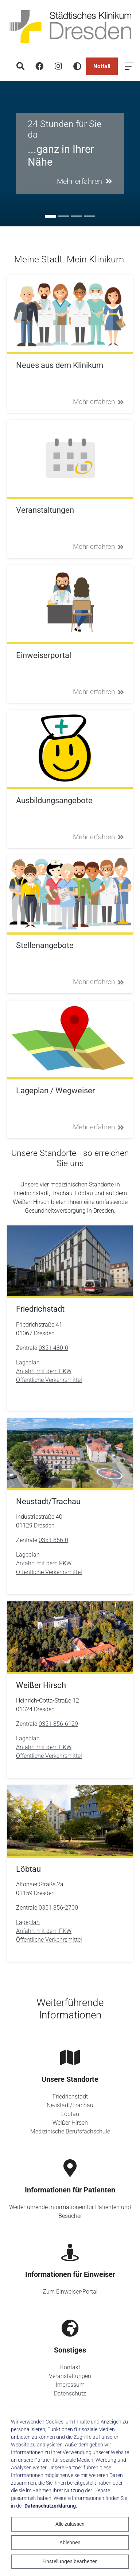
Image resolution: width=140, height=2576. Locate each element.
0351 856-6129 (58, 1723)
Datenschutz (70, 2393)
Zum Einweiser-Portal (70, 2291)
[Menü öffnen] (129, 66)
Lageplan (28, 1362)
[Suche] (20, 66)
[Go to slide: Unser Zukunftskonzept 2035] (89, 216)
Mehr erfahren (98, 401)
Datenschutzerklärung (50, 2506)
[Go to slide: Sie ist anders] (76, 216)
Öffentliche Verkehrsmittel (49, 1379)
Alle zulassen (70, 2524)
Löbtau (70, 2114)
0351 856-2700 (58, 1907)
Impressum (70, 2384)
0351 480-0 (53, 1347)
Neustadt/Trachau (70, 2105)
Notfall (101, 66)
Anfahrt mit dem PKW (43, 1371)
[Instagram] (58, 66)
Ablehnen (70, 2542)
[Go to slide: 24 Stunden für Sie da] (50, 216)
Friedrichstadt (70, 2096)
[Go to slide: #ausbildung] (63, 216)
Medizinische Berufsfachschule (70, 2131)
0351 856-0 (53, 1540)
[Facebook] (39, 66)
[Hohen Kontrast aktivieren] (77, 66)
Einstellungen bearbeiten (70, 2561)
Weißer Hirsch (70, 2122)
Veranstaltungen (70, 2376)
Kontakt (70, 2367)
